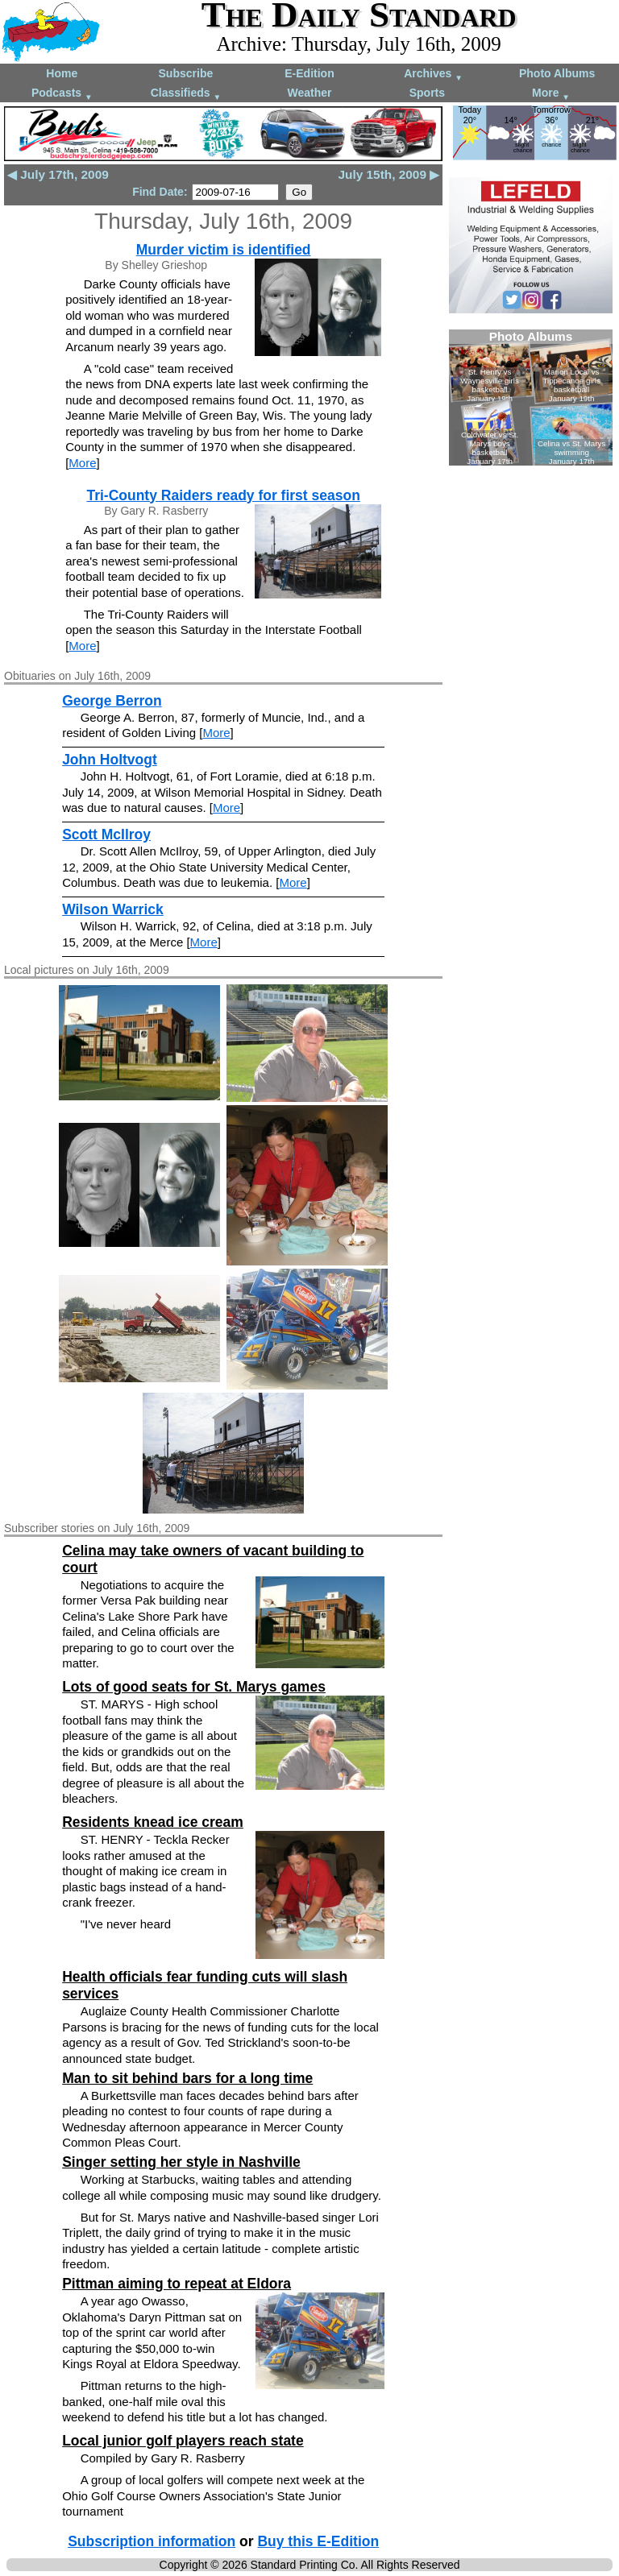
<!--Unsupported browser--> (531, 397)
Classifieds (186, 93)
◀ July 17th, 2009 (58, 174)
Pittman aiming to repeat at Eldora (176, 2284)
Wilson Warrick (113, 909)
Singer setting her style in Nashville (181, 2162)
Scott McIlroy (106, 834)
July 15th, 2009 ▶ (388, 174)
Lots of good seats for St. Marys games (194, 1687)
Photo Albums (557, 73)
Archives (433, 74)
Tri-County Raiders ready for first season (222, 495)
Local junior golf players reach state (183, 2441)
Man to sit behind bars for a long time (187, 2078)
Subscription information (151, 2541)
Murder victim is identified (223, 250)
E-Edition (309, 73)
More (551, 93)
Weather (309, 92)
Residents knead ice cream (152, 1822)
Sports (427, 92)
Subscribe (186, 73)
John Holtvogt (109, 760)
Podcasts (62, 93)
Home (61, 73)
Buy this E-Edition (318, 2541)
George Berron (112, 701)
